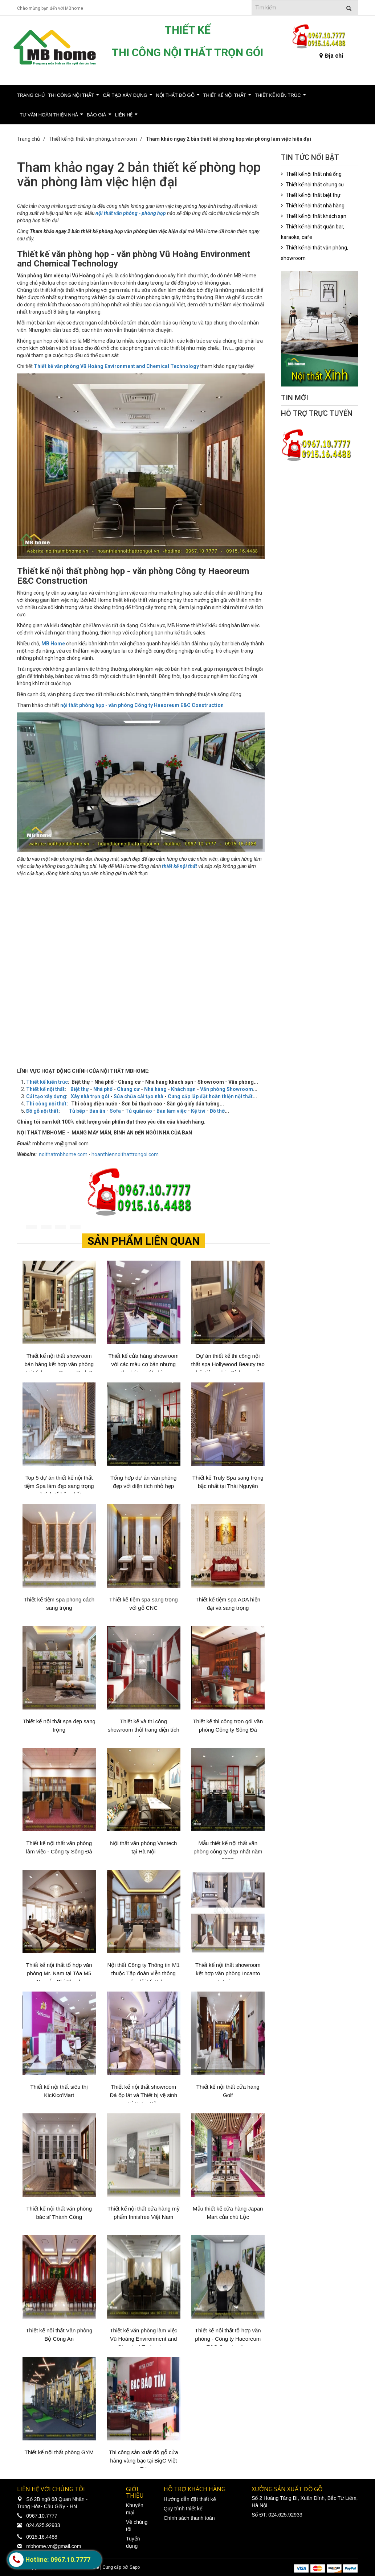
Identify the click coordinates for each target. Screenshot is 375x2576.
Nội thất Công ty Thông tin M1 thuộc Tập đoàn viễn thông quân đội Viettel (143, 1973)
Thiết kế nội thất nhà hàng (315, 205)
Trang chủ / (32, 139)
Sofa (115, 1111)
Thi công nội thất (71, 95)
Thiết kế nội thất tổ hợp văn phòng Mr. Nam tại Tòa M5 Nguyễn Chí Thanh (59, 1973)
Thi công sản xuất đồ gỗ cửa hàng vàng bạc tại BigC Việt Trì (143, 2460)
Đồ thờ (217, 1111)
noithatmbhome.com (63, 1154)
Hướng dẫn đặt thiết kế (190, 2499)
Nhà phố (103, 1089)
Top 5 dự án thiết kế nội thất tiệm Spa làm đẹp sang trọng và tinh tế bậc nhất (59, 1486)
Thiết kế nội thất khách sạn (316, 216)
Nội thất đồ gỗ (175, 95)
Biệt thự (79, 1089)
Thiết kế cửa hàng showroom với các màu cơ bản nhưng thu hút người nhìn (143, 1364)
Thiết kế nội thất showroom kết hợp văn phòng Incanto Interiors (228, 1973)
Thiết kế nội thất (224, 95)
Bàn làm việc (171, 1111)
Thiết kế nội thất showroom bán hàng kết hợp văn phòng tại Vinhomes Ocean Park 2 (59, 1364)
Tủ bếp (77, 1111)
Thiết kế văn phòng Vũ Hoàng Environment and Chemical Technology (116, 366)
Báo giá (96, 114)
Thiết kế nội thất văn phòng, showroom (93, 139)
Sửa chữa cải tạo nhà (138, 1096)
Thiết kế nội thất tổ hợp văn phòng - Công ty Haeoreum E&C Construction (228, 2338)
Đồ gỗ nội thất (42, 1111)
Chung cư (128, 1089)
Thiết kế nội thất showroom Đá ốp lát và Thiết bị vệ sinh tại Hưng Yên (143, 2095)
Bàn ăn (97, 1111)
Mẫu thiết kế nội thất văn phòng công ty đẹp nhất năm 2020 (227, 1851)
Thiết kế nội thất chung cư (315, 184)
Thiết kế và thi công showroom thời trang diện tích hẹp (143, 1729)
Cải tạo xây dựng (125, 95)
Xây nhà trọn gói (90, 1096)
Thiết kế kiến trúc (278, 95)
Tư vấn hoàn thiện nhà (49, 114)
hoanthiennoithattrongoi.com (125, 1154)
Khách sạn (183, 1089)
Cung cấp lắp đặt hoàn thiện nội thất (210, 1096)
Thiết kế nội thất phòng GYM (59, 2452)
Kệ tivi (198, 1111)
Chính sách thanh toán (189, 2518)
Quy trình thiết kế (183, 2508)
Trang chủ (31, 95)
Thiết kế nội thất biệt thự (313, 195)
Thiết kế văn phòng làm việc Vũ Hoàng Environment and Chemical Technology (143, 2338)
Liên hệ (124, 114)
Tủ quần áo (138, 1111)
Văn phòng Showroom (226, 1089)
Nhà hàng (155, 1089)
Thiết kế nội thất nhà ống (314, 174)
